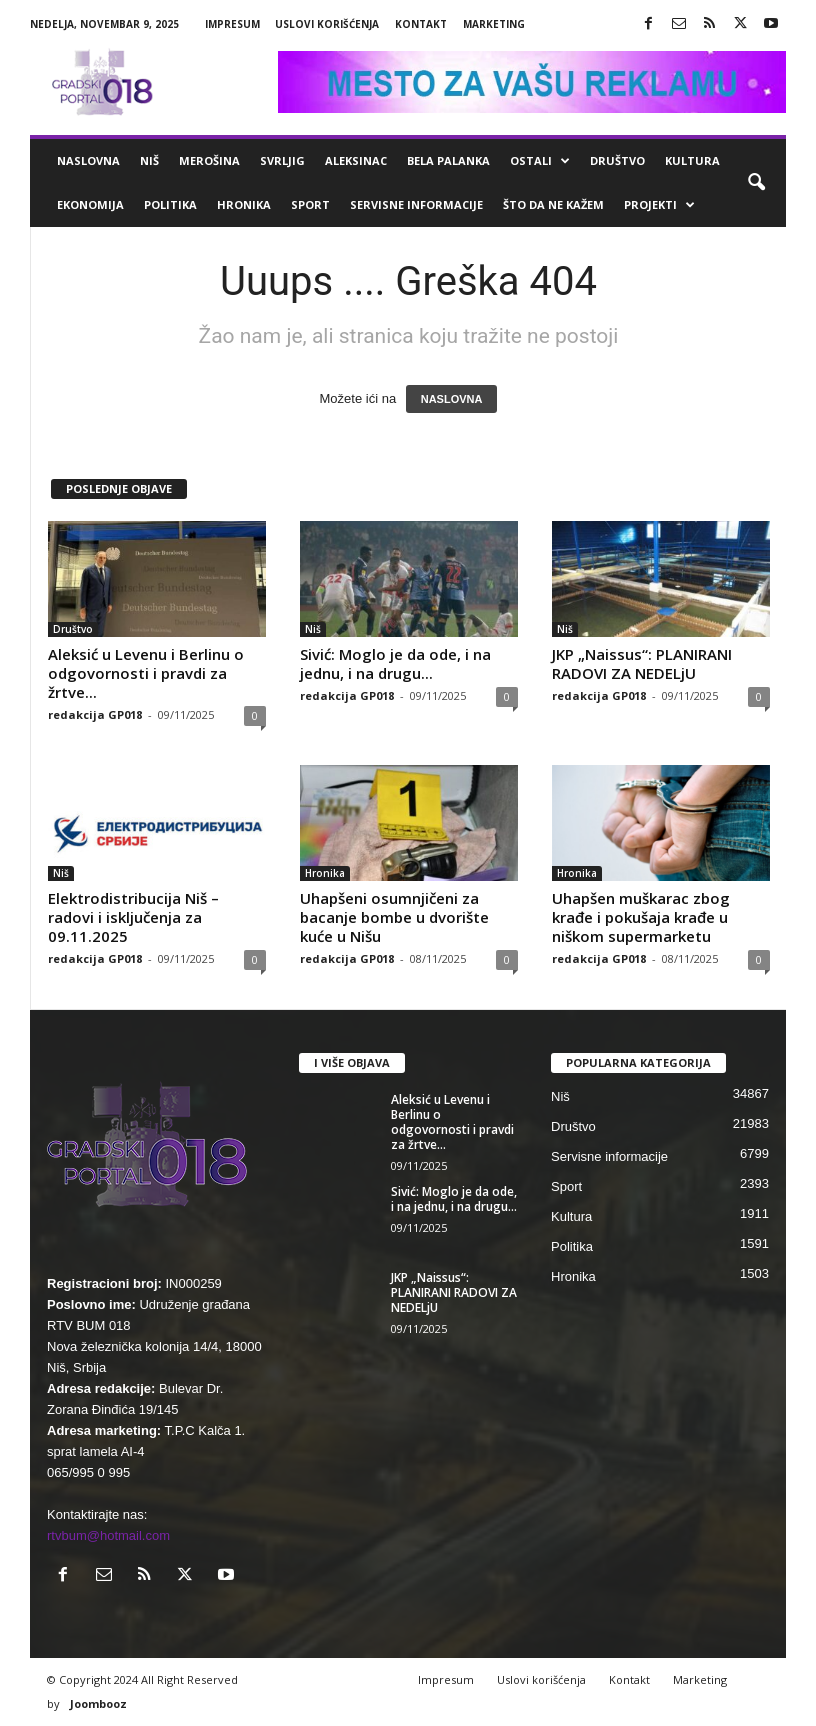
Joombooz (98, 1703)
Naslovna (88, 160)
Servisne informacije (416, 204)
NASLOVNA (452, 399)
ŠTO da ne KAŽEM (553, 204)
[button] (756, 183)
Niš (149, 160)
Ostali (540, 161)
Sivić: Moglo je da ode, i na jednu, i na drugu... (395, 663)
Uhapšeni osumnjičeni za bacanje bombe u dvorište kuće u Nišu (394, 917)
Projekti (659, 205)
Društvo (617, 160)
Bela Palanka (448, 160)
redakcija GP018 (95, 714)
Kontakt (421, 24)
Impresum (232, 24)
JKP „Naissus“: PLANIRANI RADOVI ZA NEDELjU (642, 663)
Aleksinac (356, 160)
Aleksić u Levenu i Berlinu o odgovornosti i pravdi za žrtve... (146, 673)
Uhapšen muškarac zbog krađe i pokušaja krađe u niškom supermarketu (641, 917)
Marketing (494, 24)
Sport (310, 204)
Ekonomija (90, 204)
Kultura (692, 160)
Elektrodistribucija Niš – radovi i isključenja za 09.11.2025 (133, 917)
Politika (170, 204)
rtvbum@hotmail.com (108, 1535)
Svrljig (282, 160)
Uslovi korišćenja (327, 24)
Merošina (209, 160)
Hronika (244, 204)
